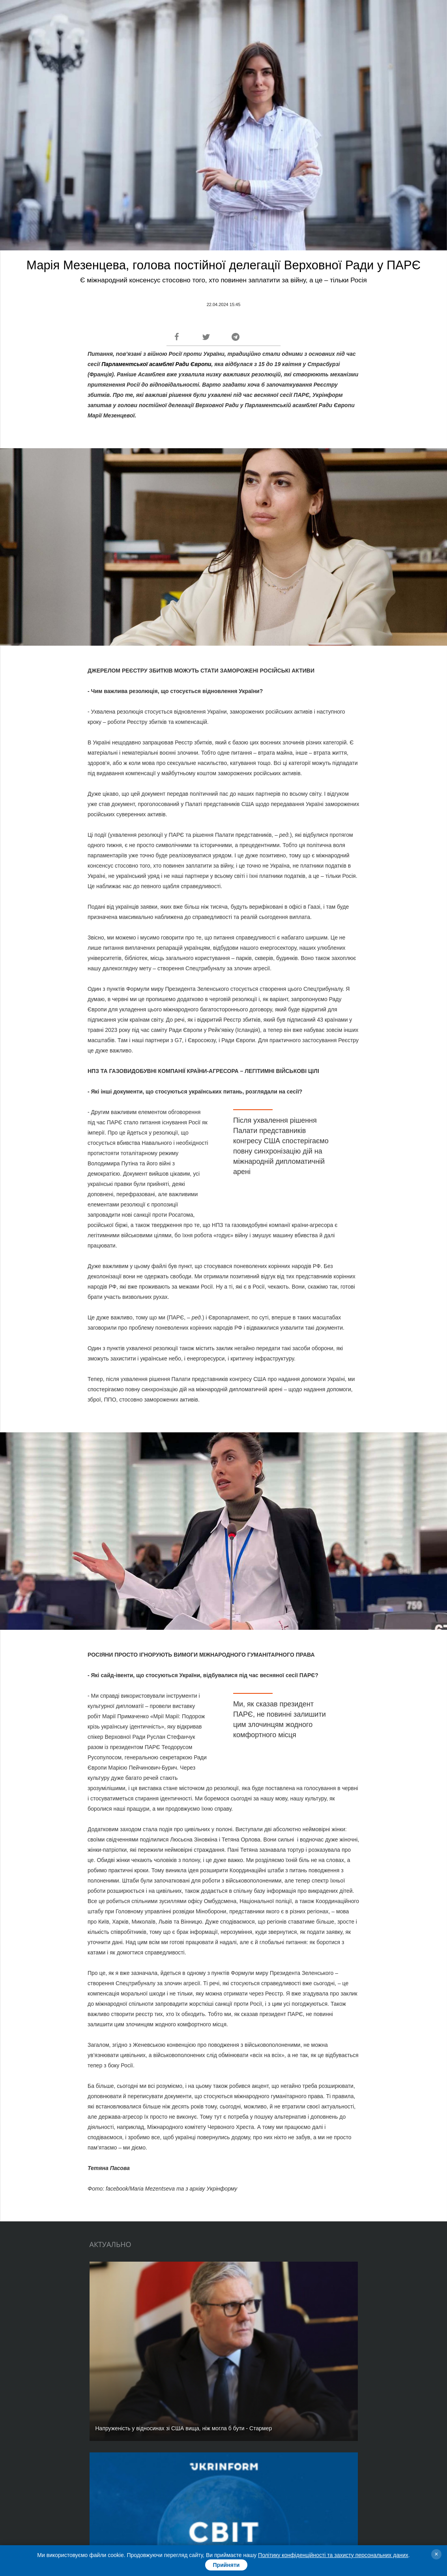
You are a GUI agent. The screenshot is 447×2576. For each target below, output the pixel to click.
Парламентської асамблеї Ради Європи (156, 364)
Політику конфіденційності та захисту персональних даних (333, 2555)
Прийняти (226, 2565)
